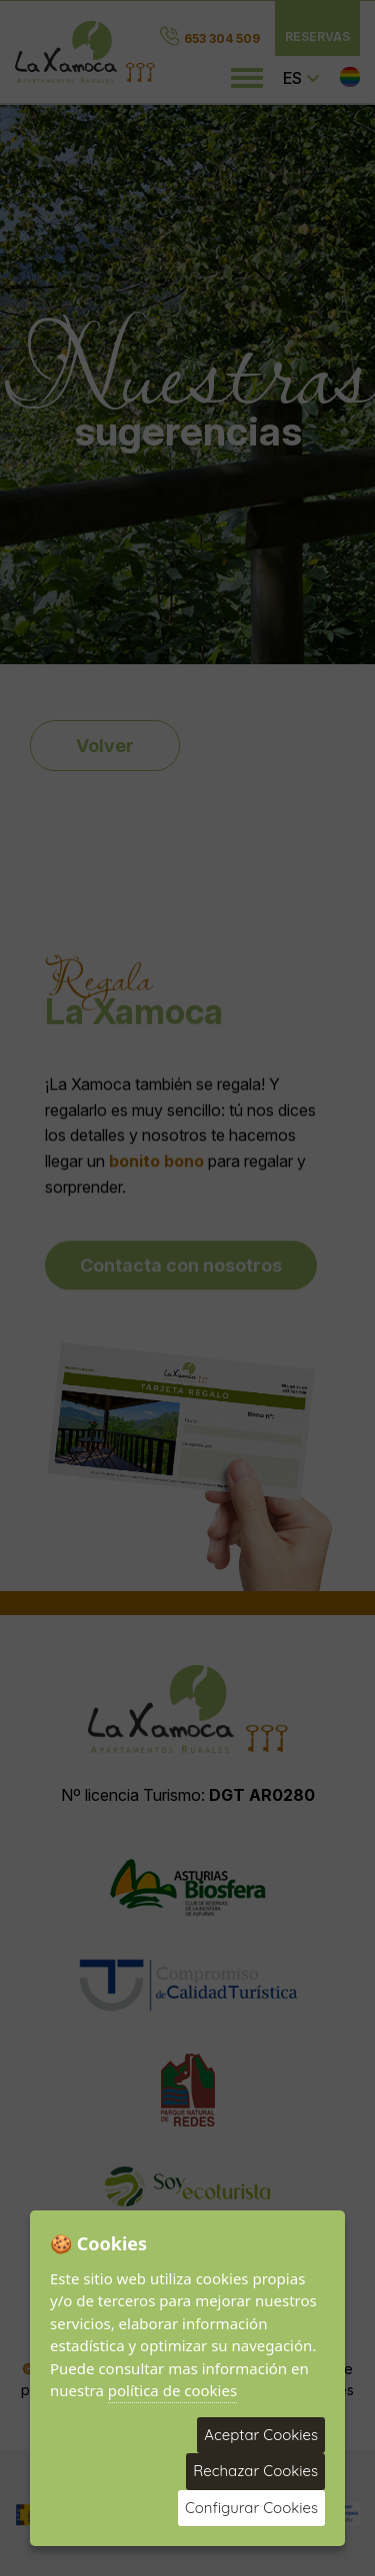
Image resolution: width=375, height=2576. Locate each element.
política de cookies (172, 2390)
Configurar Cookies (251, 2507)
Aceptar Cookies (261, 2434)
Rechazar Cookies (255, 2470)
